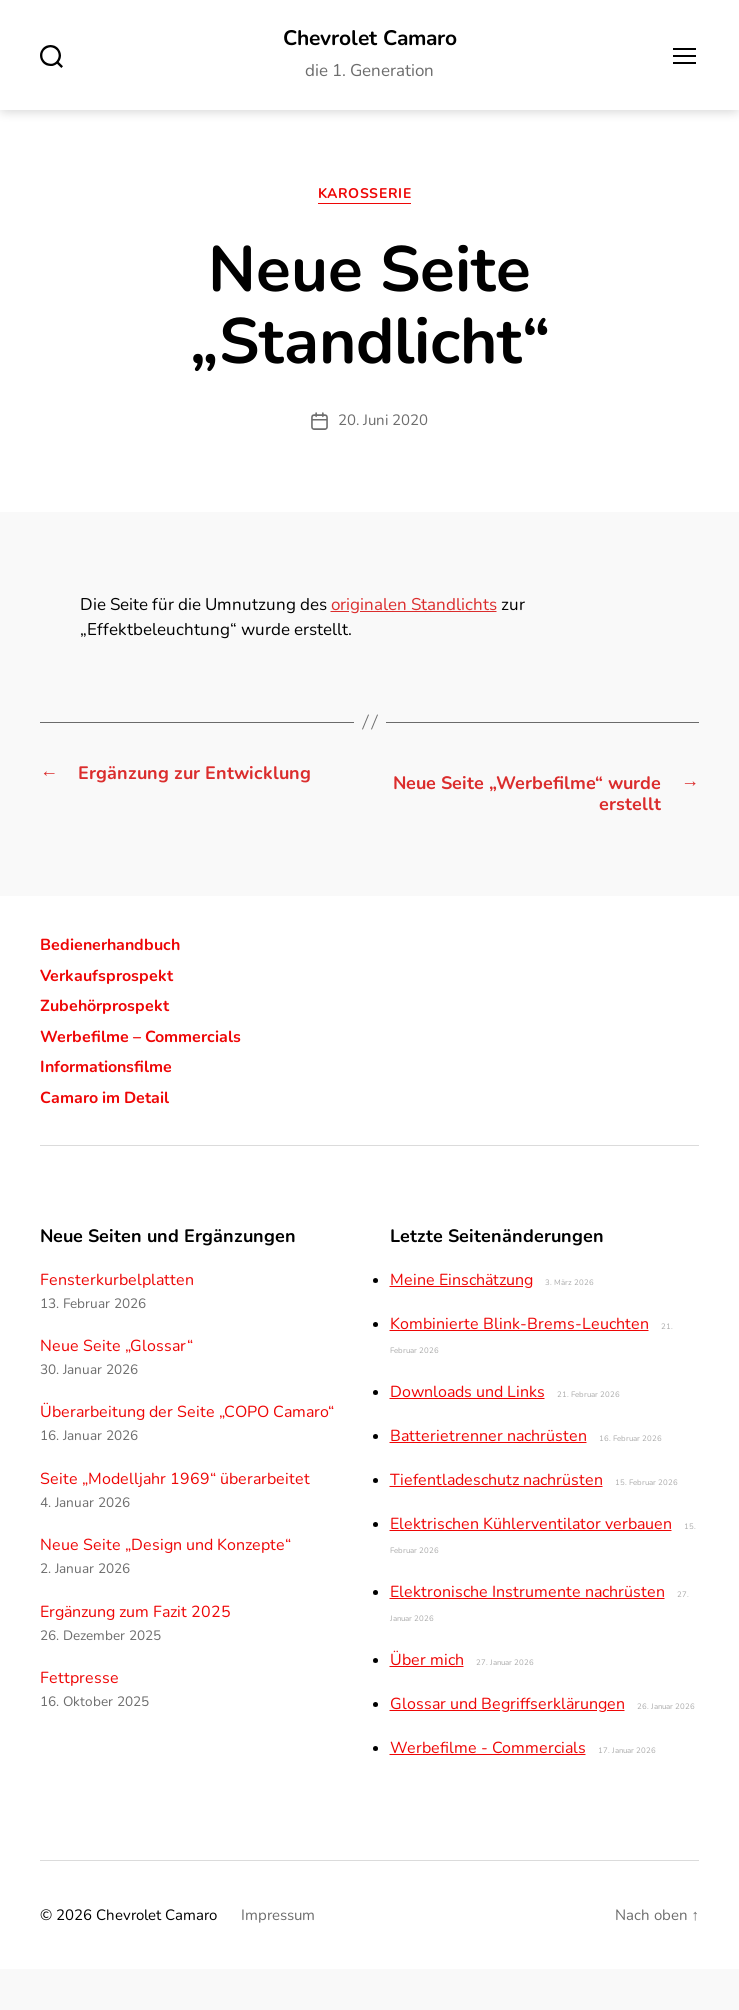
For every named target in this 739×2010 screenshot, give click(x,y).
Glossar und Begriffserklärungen (507, 1745)
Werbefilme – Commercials (154, 1077)
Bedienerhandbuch (120, 985)
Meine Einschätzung (461, 1321)
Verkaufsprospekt (115, 1016)
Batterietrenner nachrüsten (488, 1477)
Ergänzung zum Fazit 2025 (135, 1653)
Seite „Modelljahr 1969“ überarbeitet (175, 1520)
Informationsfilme (115, 1107)
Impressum (278, 1956)
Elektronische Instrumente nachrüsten (527, 1633)
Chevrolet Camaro (370, 40)
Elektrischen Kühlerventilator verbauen (531, 1565)
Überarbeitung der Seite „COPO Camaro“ (187, 1454)
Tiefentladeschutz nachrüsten (496, 1521)
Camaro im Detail (114, 1138)
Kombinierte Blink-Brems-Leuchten (519, 1365)
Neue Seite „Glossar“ (116, 1387)
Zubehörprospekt (112, 1046)
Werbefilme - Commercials (488, 1789)
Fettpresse (79, 1719)
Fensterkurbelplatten (117, 1321)
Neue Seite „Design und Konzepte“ (165, 1586)
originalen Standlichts (414, 612)
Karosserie (369, 202)
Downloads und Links (467, 1433)
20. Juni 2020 (383, 428)
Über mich (427, 1701)
